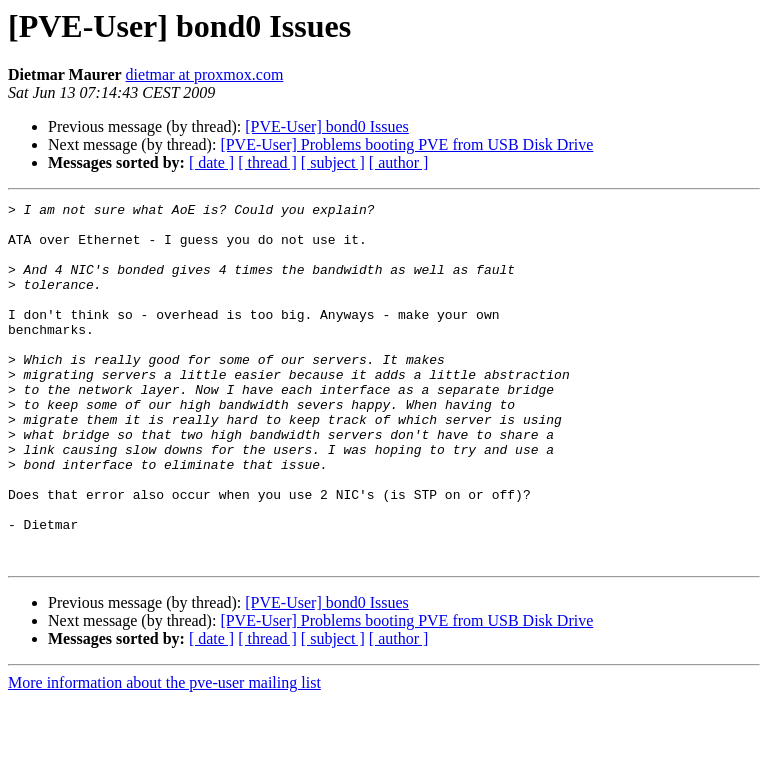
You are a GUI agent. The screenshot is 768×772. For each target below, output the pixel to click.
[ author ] (399, 162)
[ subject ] (333, 162)
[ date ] (211, 162)
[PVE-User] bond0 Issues (327, 126)
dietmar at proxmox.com (205, 74)
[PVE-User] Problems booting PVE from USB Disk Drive (406, 144)
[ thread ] (267, 162)
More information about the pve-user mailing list (164, 754)
